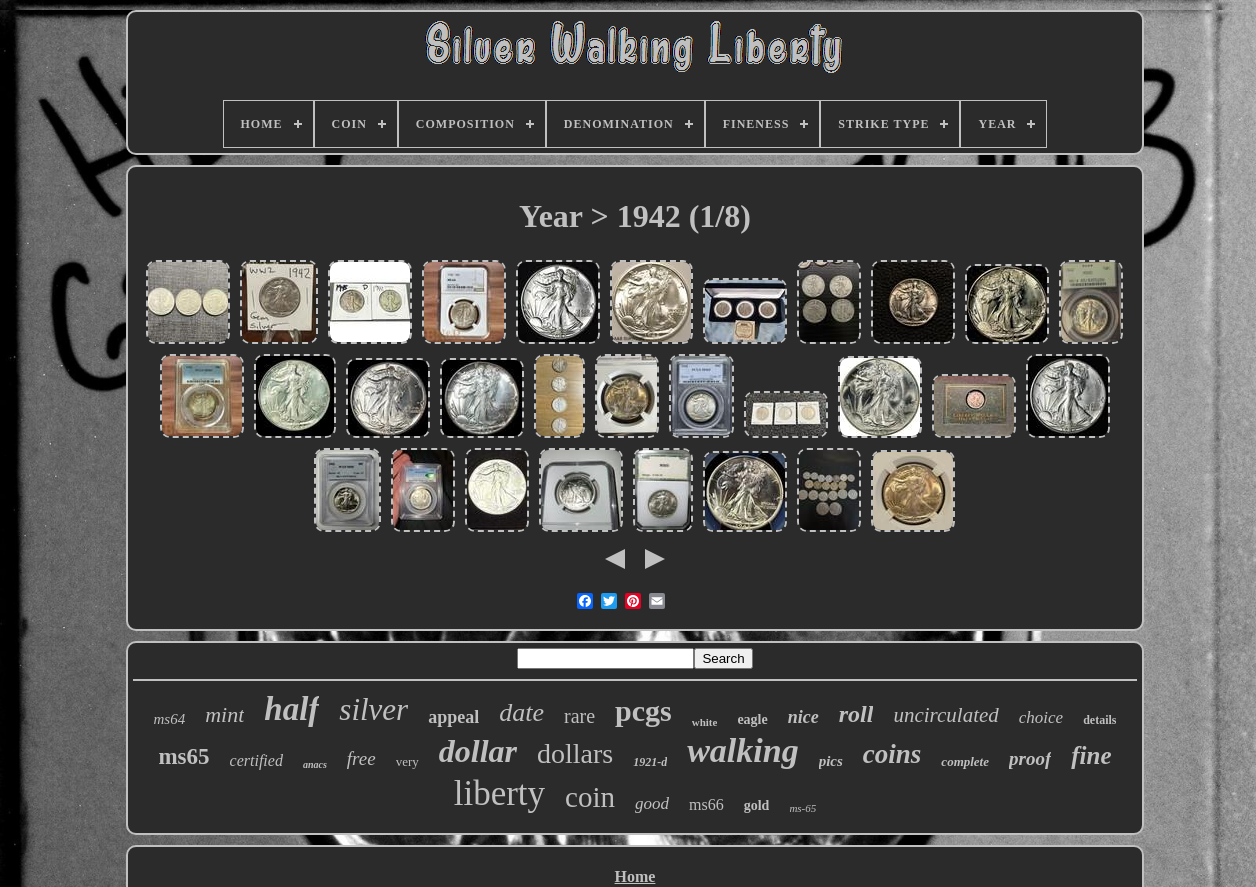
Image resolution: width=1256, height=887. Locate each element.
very (407, 761)
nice (803, 717)
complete (965, 761)
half (291, 709)
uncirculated (945, 715)
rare (579, 716)
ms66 (706, 804)
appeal (453, 717)
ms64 (170, 719)
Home (635, 876)
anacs (315, 764)
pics (831, 761)
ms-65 (802, 808)
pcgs (643, 710)
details (1099, 720)
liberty (499, 793)
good (652, 803)
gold (757, 805)
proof (1030, 758)
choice (1041, 717)
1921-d (650, 762)
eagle (752, 719)
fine (1091, 755)
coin (590, 797)
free (361, 758)
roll (856, 714)
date (521, 712)
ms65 (183, 756)
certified (256, 760)
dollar (478, 751)
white (705, 722)
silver (373, 709)
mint (224, 714)
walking (742, 750)
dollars (575, 753)
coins (892, 754)
